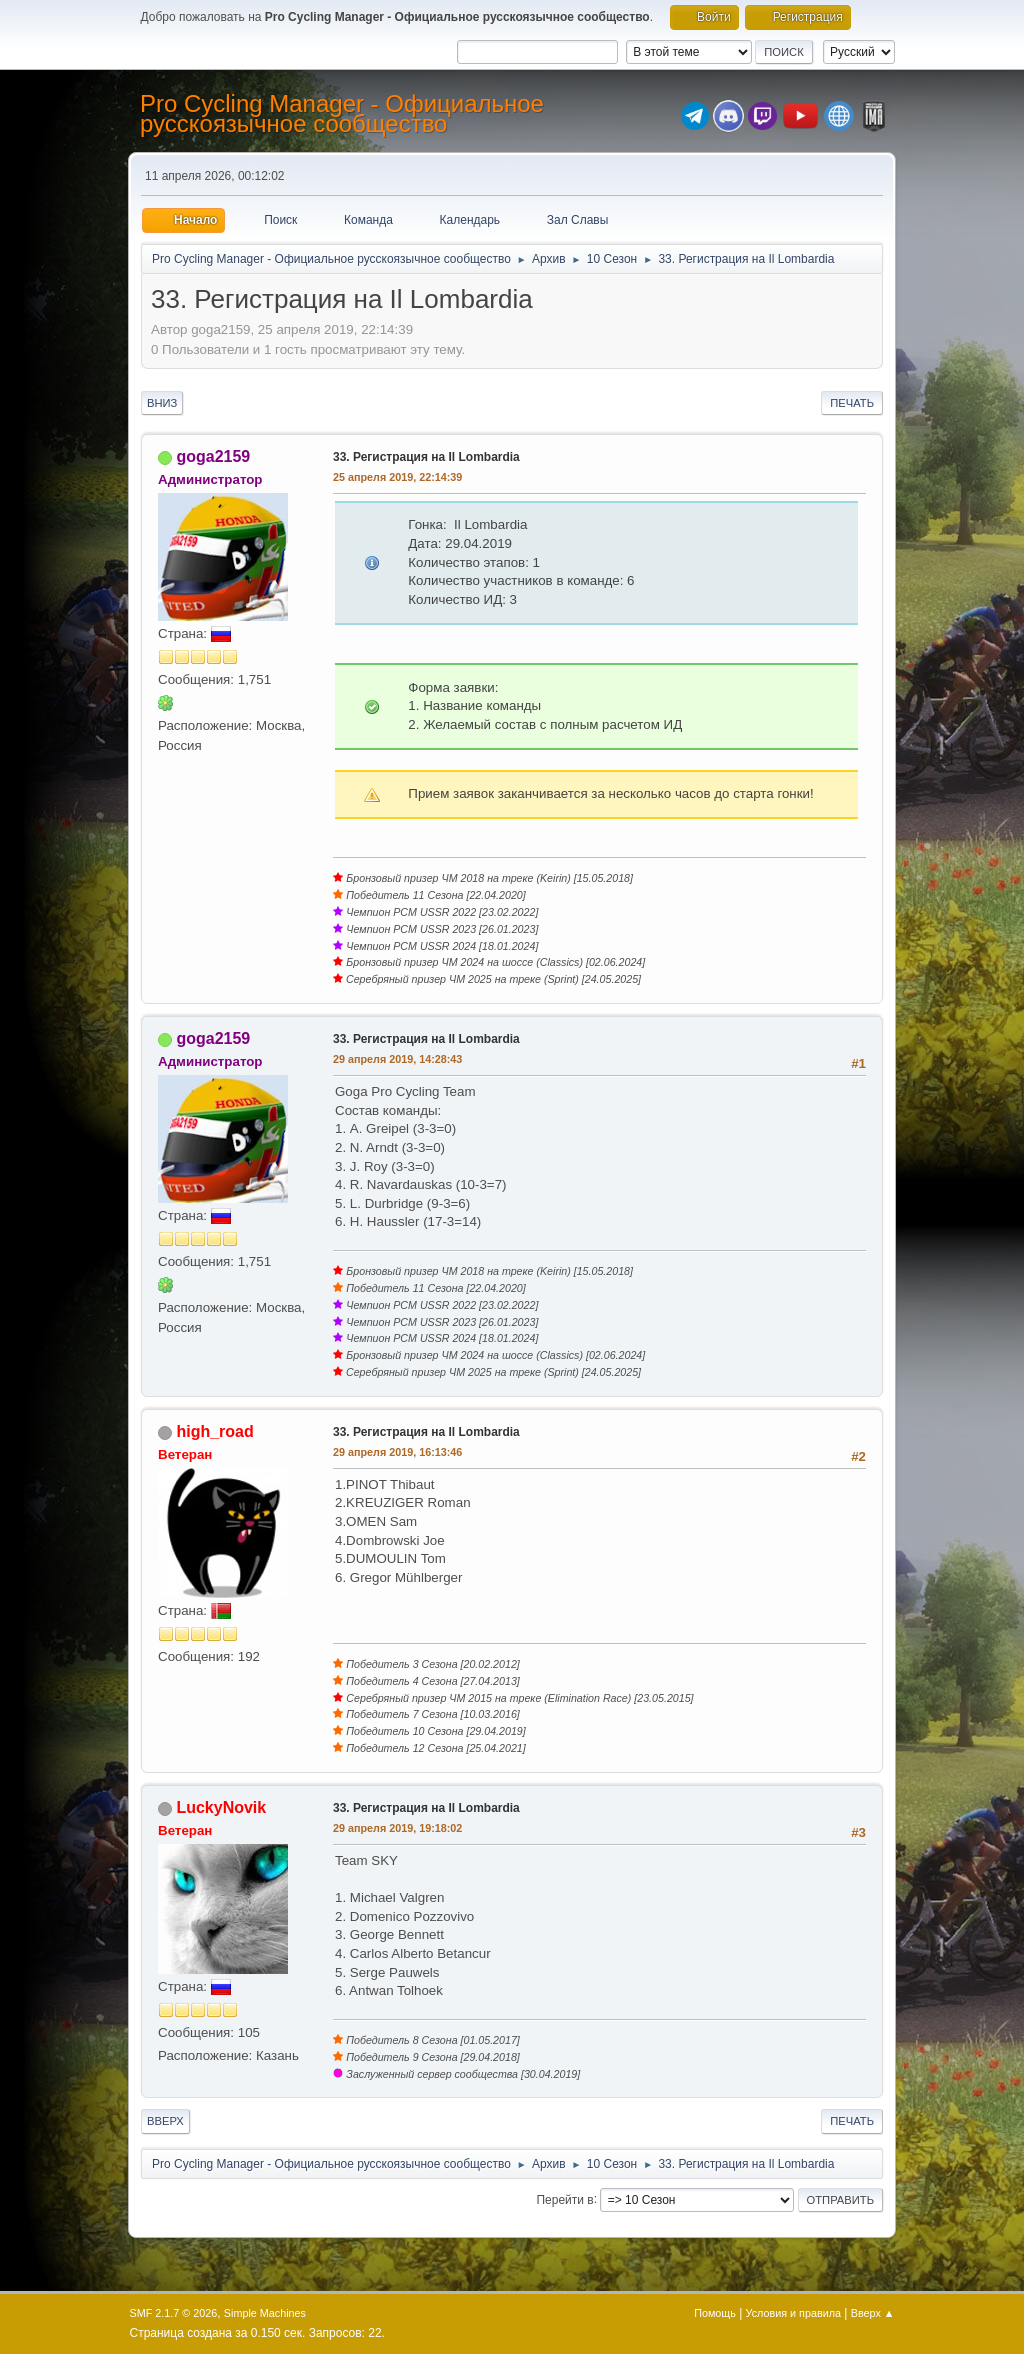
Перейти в (564, 2199)
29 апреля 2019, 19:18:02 (397, 1828)
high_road (214, 1431)
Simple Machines (265, 2313)
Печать (852, 403)
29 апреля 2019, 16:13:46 (397, 1452)
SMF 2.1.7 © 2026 (174, 2313)
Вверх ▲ (873, 2313)
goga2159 (213, 456)
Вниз (162, 403)
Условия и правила (793, 2313)
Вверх (165, 2121)
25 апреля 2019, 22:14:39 (397, 477)
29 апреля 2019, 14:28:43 (397, 1059)
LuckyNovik (221, 1807)
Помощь (715, 2313)
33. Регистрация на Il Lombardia (426, 457)
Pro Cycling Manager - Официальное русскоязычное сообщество (342, 113)
